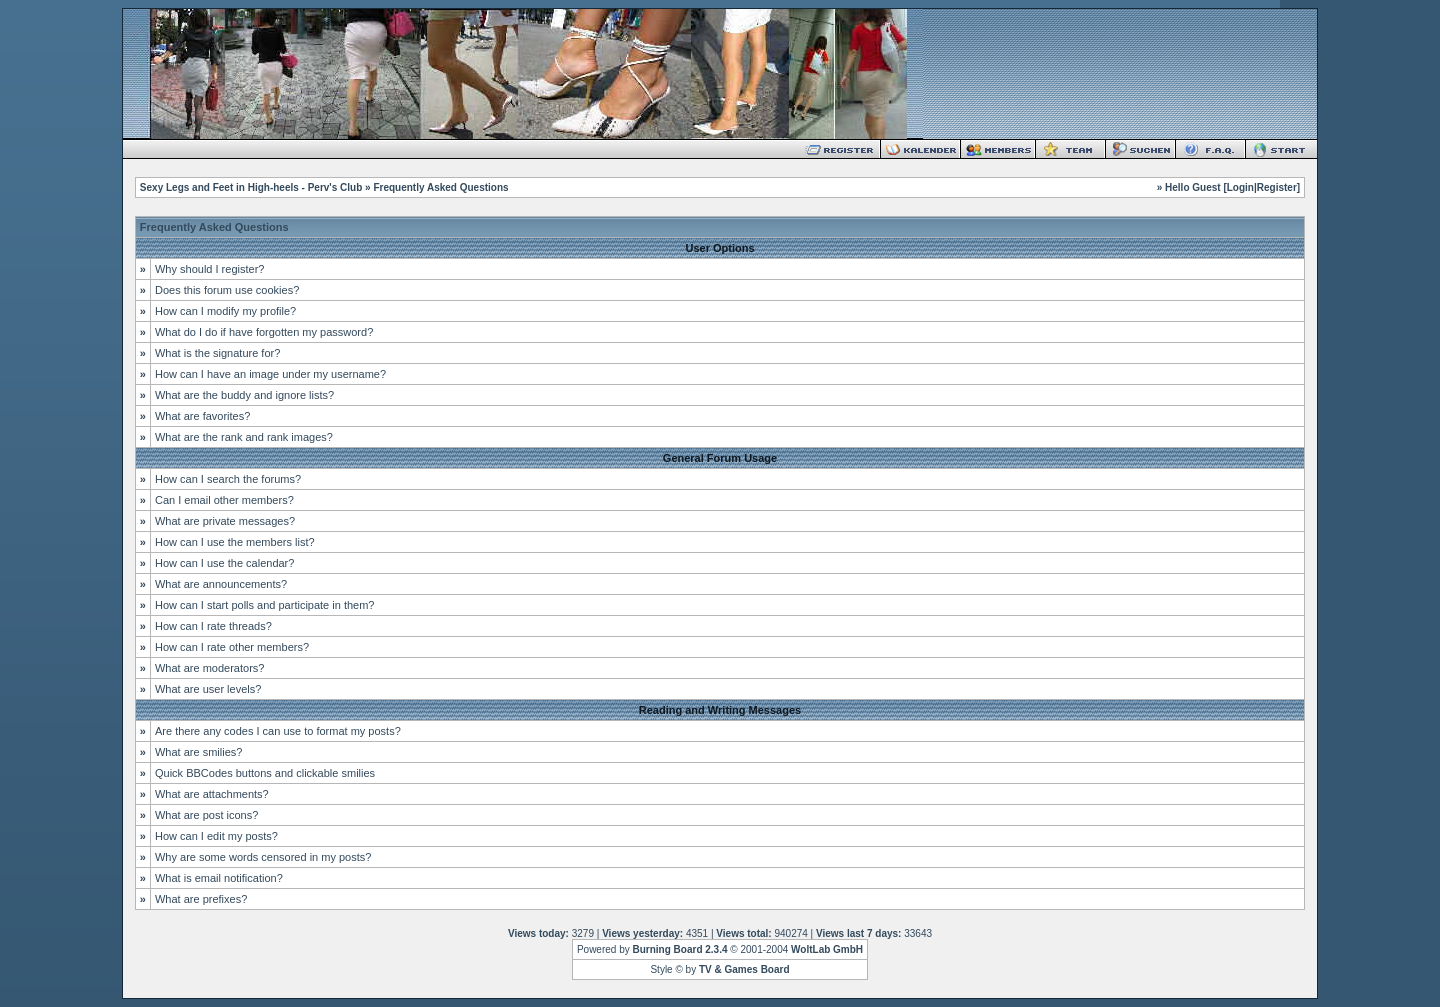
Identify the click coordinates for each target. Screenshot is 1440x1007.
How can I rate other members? (232, 647)
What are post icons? (206, 815)
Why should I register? (209, 269)
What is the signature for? (217, 353)
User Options (719, 248)
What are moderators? (209, 668)
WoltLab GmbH (827, 949)
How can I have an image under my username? (270, 374)
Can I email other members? (224, 500)
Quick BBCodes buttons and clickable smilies (265, 773)
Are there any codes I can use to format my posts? (278, 731)
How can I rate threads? (213, 626)
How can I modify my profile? (225, 311)
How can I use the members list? (235, 542)
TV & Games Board (744, 969)
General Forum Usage (720, 458)
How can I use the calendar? (224, 563)
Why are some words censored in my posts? (263, 857)
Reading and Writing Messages (720, 710)
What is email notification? (219, 878)
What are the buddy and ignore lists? (244, 395)
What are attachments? (212, 794)
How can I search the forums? (228, 479)
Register (1277, 187)
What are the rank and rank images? (244, 437)
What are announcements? (221, 584)
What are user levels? (208, 689)
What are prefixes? (201, 899)
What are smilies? (198, 752)
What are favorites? (202, 416)
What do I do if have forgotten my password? (264, 332)
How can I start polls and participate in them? (265, 605)
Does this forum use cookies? (227, 290)
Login (1240, 187)
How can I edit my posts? (216, 836)
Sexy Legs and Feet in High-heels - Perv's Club (251, 187)
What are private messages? (225, 521)
